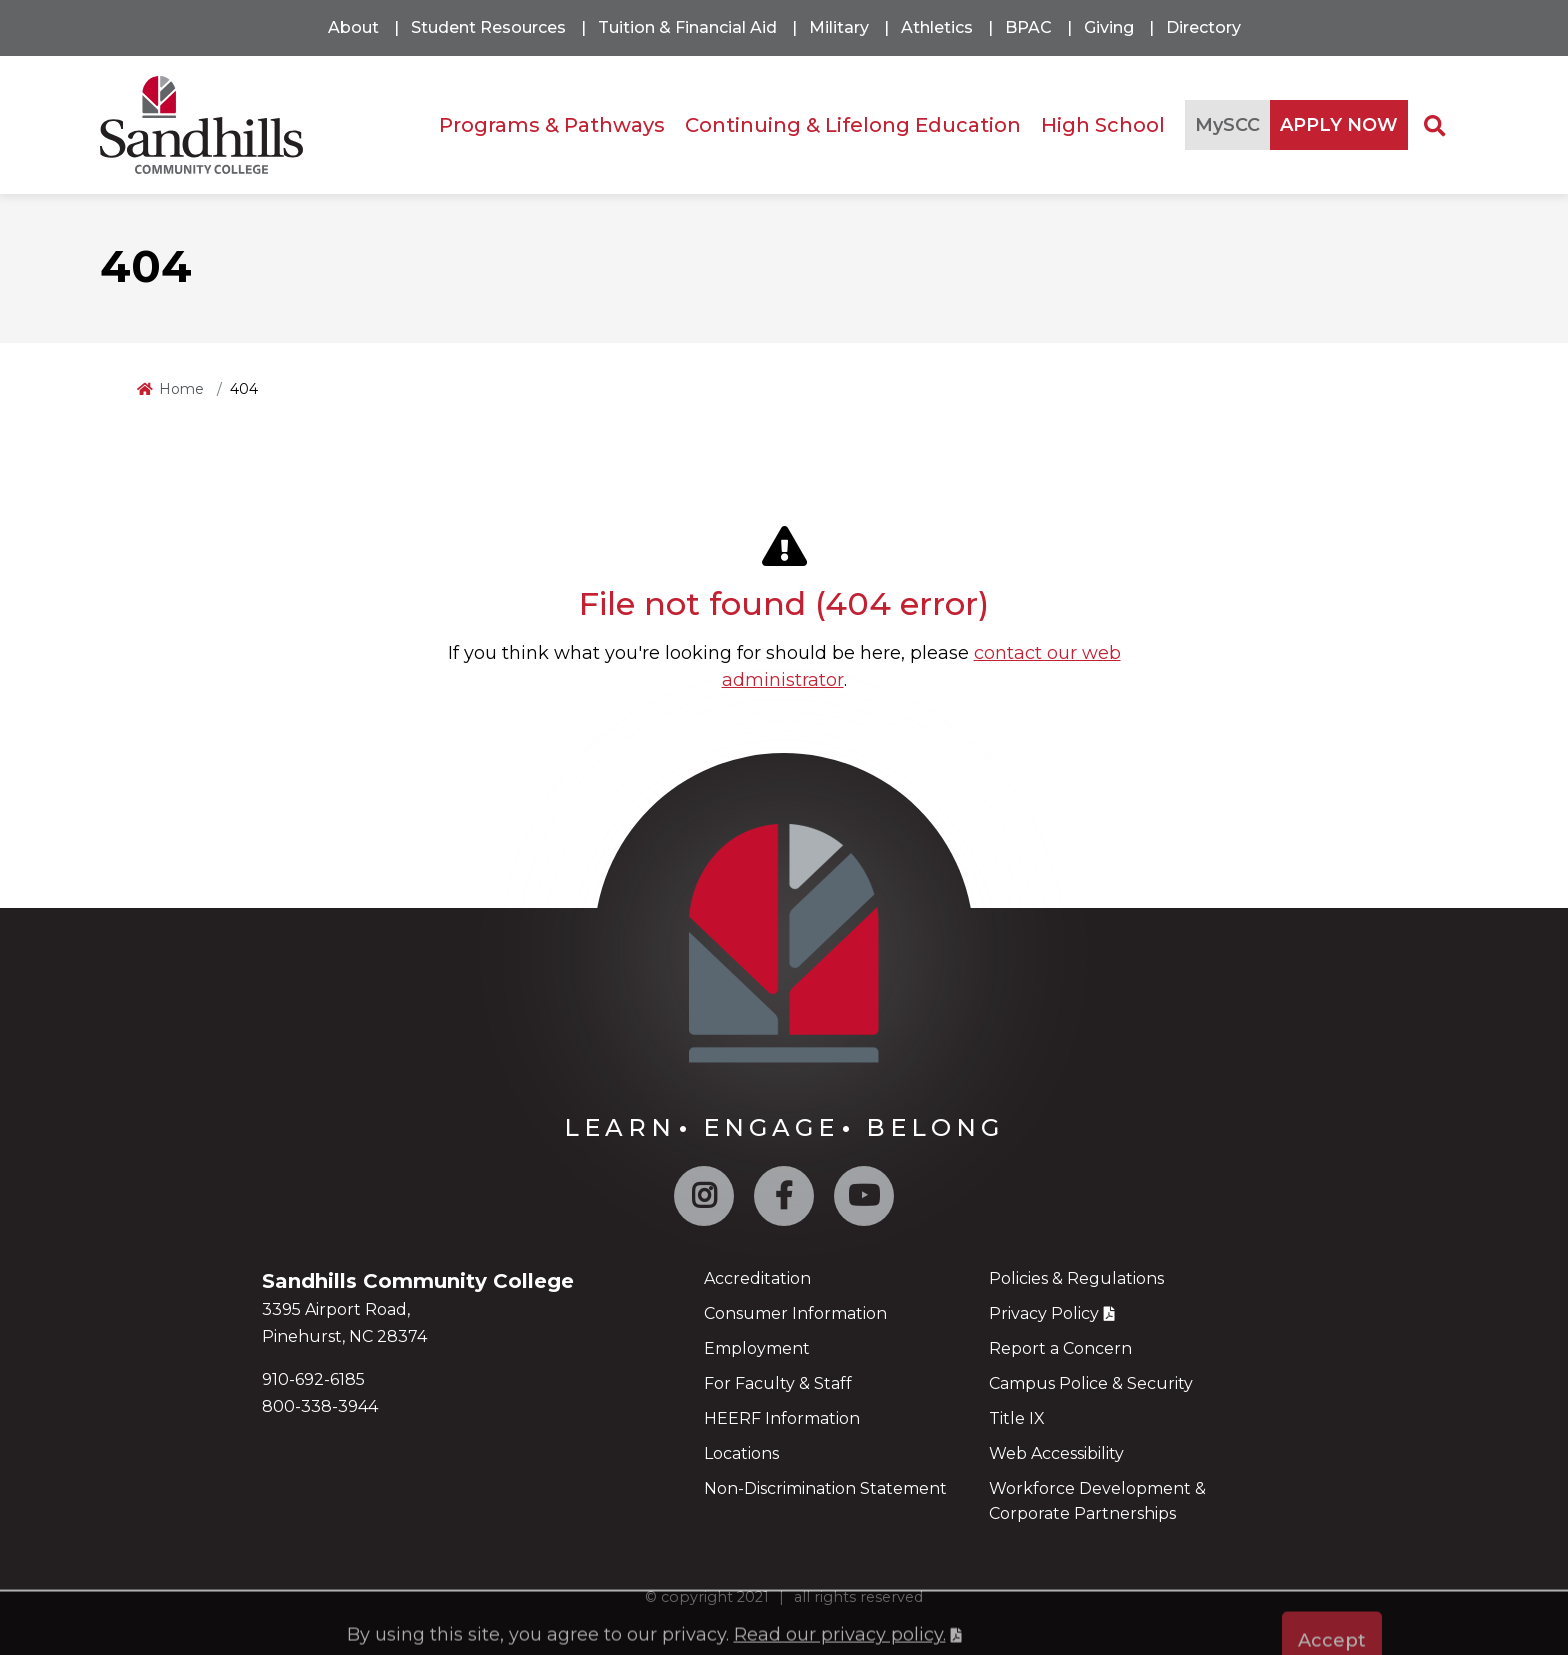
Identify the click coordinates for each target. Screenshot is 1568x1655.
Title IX (1017, 1418)
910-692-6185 (313, 1379)
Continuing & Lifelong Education (853, 125)
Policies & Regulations (1076, 1278)
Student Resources (488, 27)
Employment (757, 1348)
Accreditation (757, 1278)
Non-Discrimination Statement (825, 1488)
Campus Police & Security (1091, 1383)
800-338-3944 (320, 1406)
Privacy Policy (1044, 1313)
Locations (741, 1453)
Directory (1203, 27)
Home (181, 389)
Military (839, 27)
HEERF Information (782, 1418)
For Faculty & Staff (778, 1383)
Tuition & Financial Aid (687, 27)
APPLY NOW (1339, 125)
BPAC (1028, 27)
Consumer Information (795, 1313)
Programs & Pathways (552, 125)
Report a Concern (1060, 1348)
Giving (1109, 27)
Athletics (937, 27)
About (353, 27)
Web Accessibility (1056, 1453)
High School (1103, 125)
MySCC (1227, 125)
